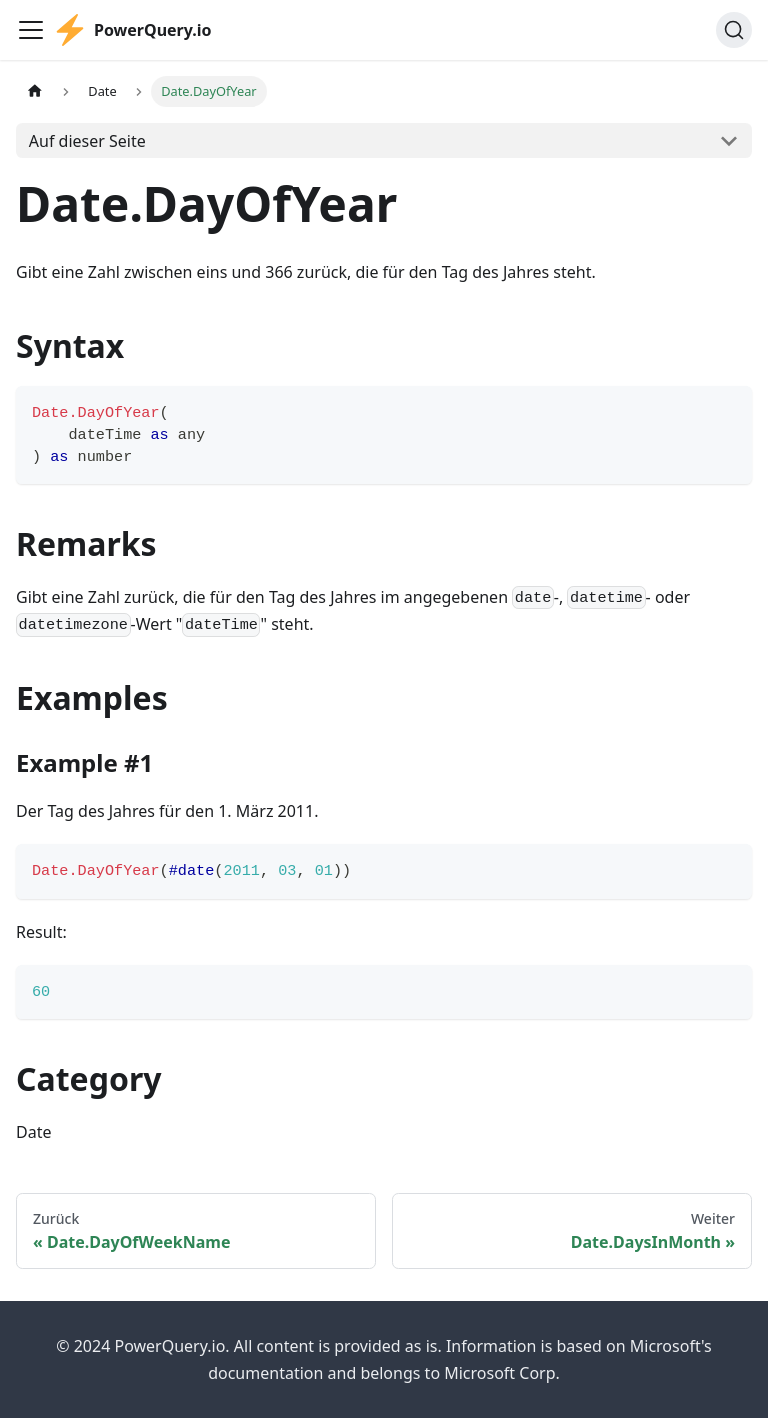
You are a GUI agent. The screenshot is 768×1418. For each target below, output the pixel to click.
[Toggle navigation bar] (31, 30)
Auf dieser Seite (87, 141)
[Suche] (734, 30)
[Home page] (35, 91)
